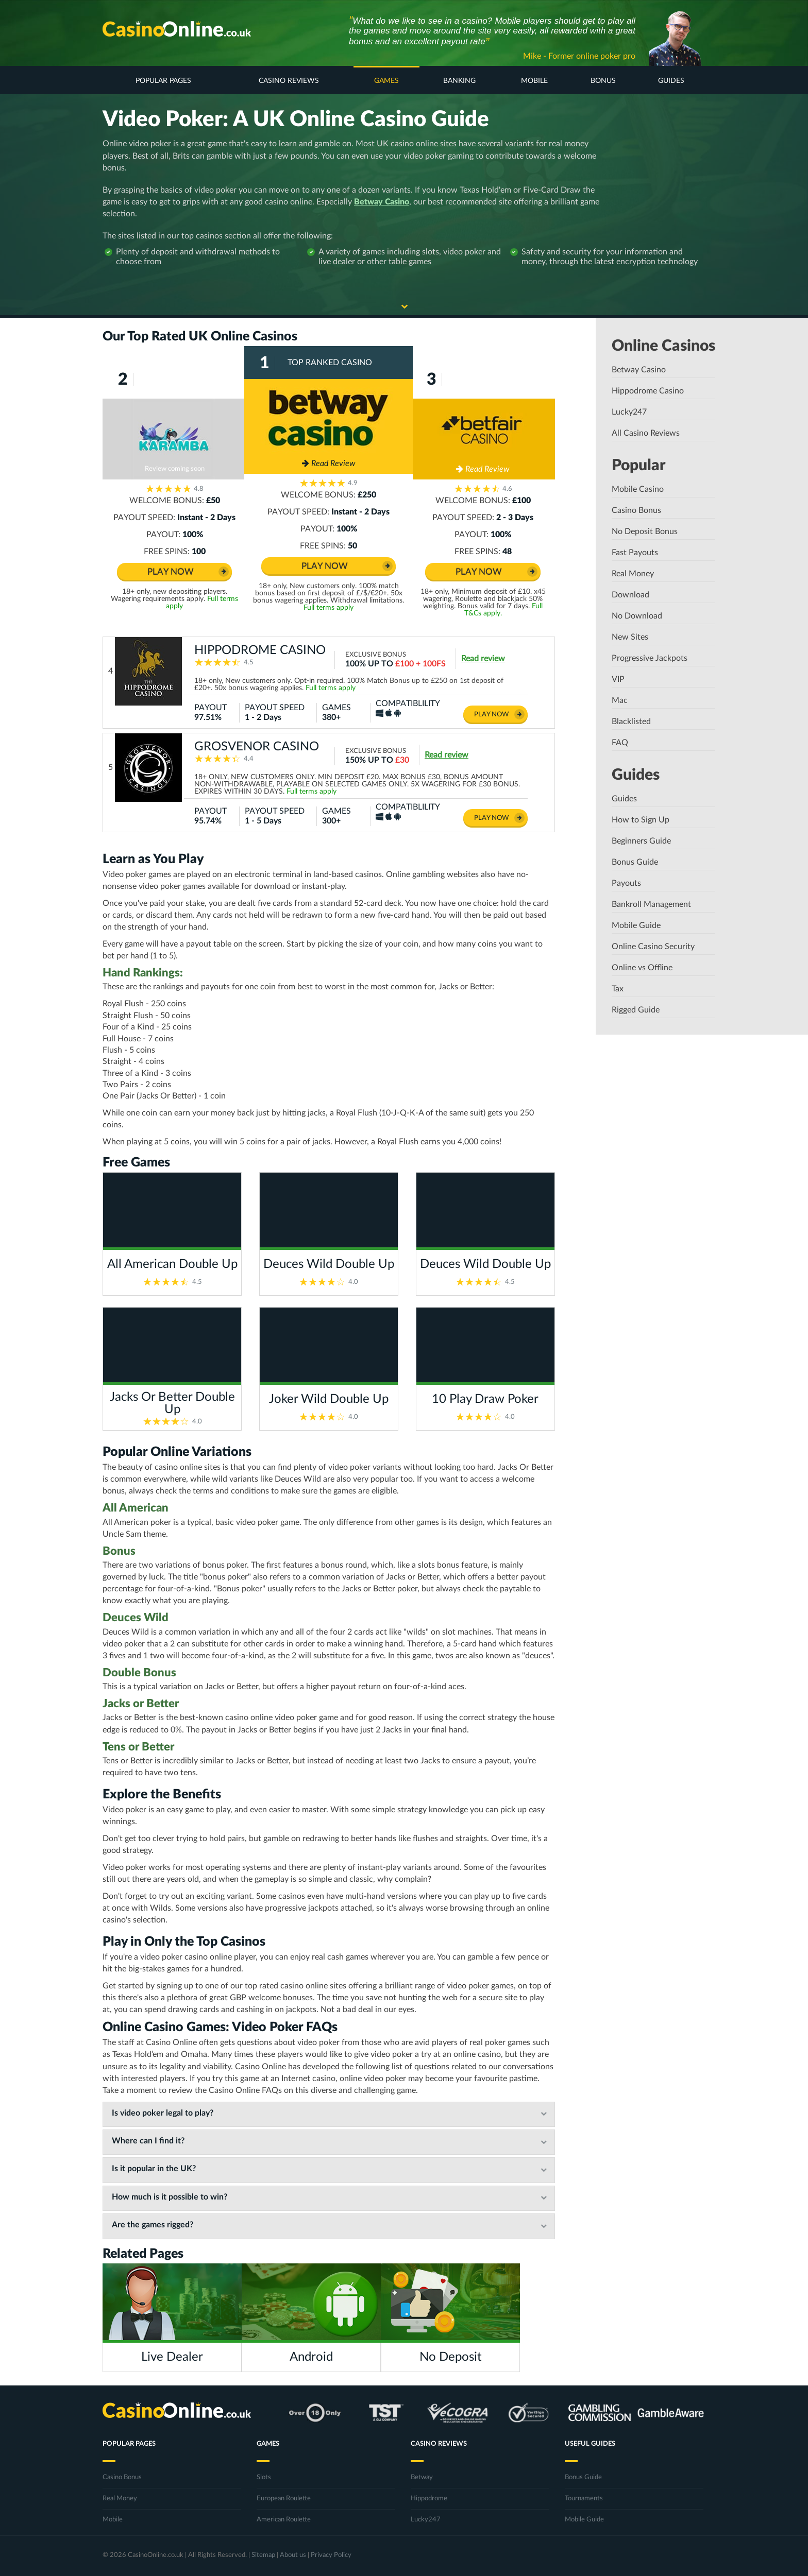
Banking (459, 80)
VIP (618, 679)
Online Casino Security (653, 946)
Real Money (633, 574)
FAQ (620, 743)
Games (386, 80)
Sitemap (263, 2555)
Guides (671, 80)
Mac (620, 700)
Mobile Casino (638, 489)
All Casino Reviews (646, 433)
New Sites (630, 637)
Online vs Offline (642, 968)
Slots (264, 2477)
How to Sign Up (640, 820)
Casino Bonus (636, 510)
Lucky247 (629, 412)
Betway (422, 2477)
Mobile (534, 80)
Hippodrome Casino (648, 391)
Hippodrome (429, 2498)
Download (630, 595)
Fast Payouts (635, 552)
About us (293, 2555)
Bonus (603, 80)
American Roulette (284, 2519)
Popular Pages (163, 80)
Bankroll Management (651, 904)
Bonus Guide (635, 862)
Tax (618, 989)
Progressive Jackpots (649, 658)
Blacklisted (631, 721)
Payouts (626, 883)
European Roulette (284, 2498)
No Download (637, 616)
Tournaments (584, 2498)
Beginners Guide (641, 841)
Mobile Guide (636, 925)
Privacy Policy (331, 2555)
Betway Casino (381, 202)
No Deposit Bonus (645, 531)
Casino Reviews (289, 80)
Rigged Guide (636, 1010)
